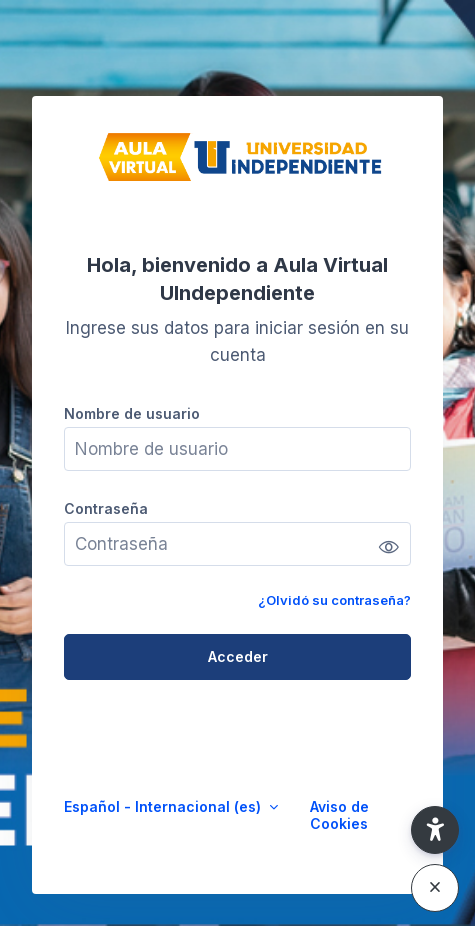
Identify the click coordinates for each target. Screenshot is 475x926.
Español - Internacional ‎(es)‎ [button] (164, 806)
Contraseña (106, 508)
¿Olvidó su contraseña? (334, 600)
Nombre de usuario (132, 413)
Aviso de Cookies (339, 815)
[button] (435, 830)
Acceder (238, 656)
